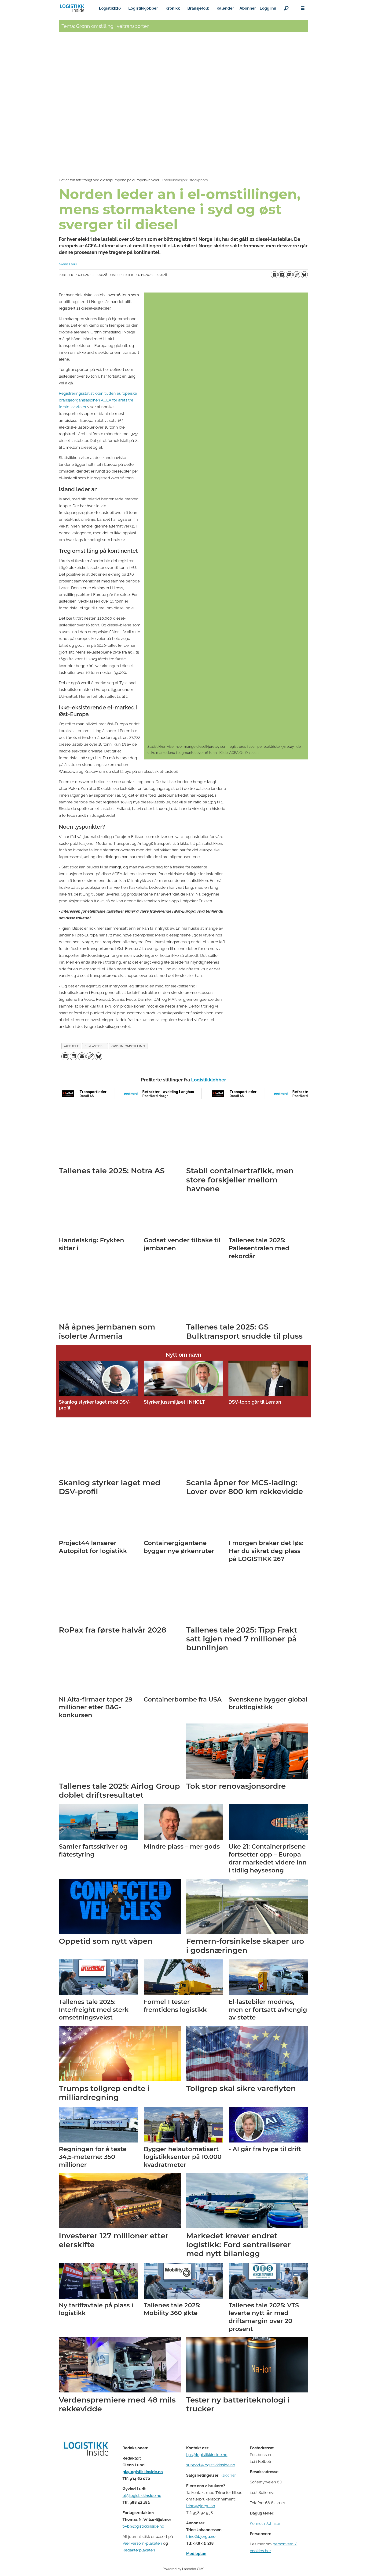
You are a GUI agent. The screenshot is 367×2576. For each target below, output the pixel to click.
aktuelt (71, 1046)
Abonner (248, 8)
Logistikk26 (110, 8)
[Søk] (286, 8)
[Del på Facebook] (274, 274)
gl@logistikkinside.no (142, 2471)
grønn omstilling (128, 1046)
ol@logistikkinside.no (141, 2495)
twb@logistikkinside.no (143, 2526)
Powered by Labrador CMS (183, 2569)
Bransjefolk (198, 8)
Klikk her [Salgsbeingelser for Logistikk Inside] (228, 2475)
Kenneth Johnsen (265, 2523)
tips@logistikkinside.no (206, 2454)
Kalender (225, 8)
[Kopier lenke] (296, 274)
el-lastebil (95, 1046)
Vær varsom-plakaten (142, 2543)
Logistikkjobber (143, 8)
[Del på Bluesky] (304, 274)
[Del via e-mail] (289, 274)
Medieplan (196, 2553)
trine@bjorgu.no (200, 2506)
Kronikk (172, 8)
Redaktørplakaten (138, 2550)
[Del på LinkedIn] (281, 274)
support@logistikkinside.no (210, 2465)
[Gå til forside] (72, 8)
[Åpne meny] (302, 8)
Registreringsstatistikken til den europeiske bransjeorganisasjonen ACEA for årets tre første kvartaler (98, 400)
